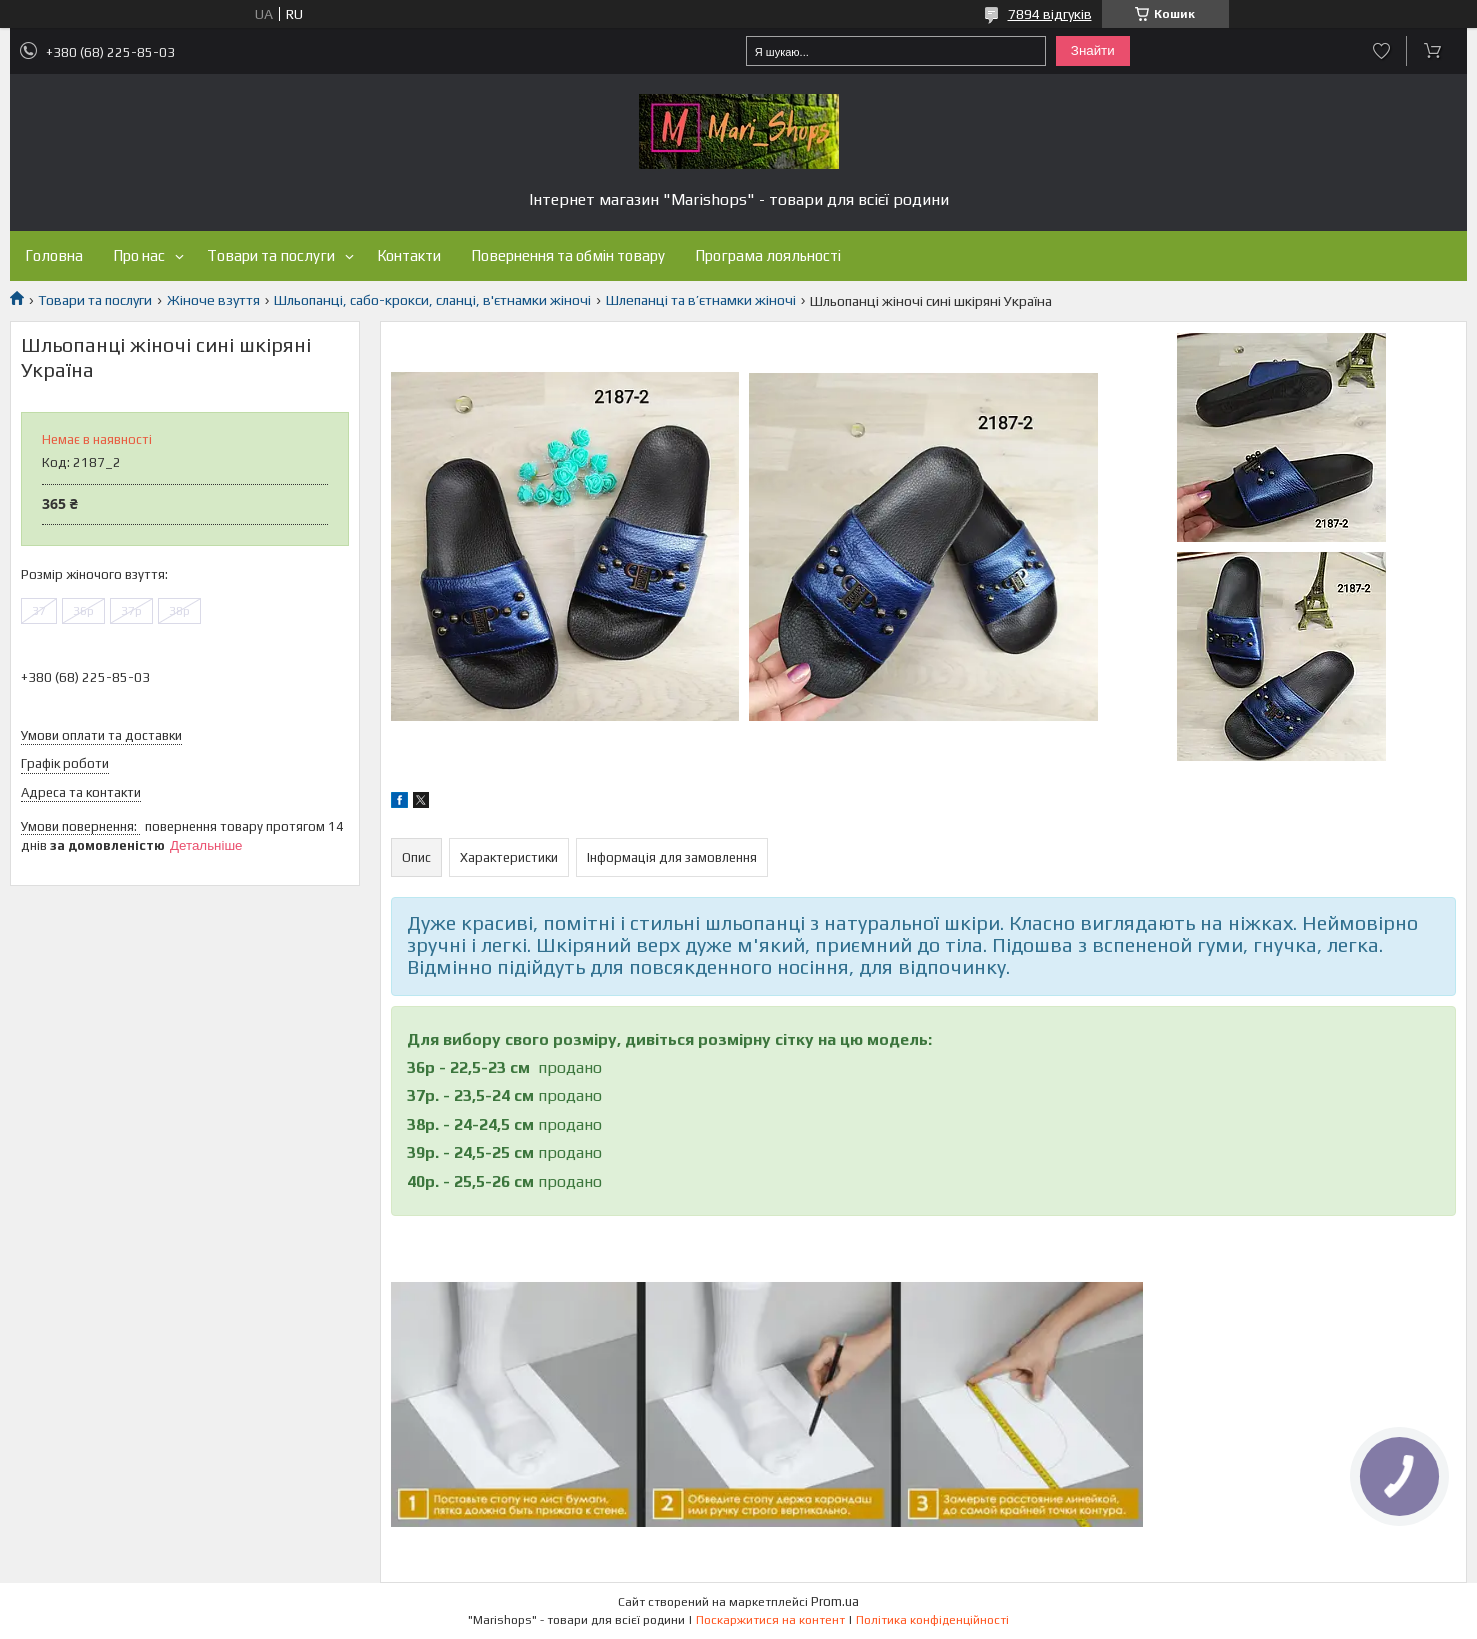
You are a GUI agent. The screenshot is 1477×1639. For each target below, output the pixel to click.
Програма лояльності (768, 255)
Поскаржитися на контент (770, 1620)
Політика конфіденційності (932, 1620)
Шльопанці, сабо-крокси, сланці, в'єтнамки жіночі (432, 300)
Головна (54, 255)
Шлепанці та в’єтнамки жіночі (701, 300)
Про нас (139, 255)
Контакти (409, 255)
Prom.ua (835, 1601)
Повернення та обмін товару (568, 255)
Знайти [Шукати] (1093, 50)
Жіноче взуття (213, 300)
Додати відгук (1381, 51)
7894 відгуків (1050, 14)
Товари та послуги (271, 255)
